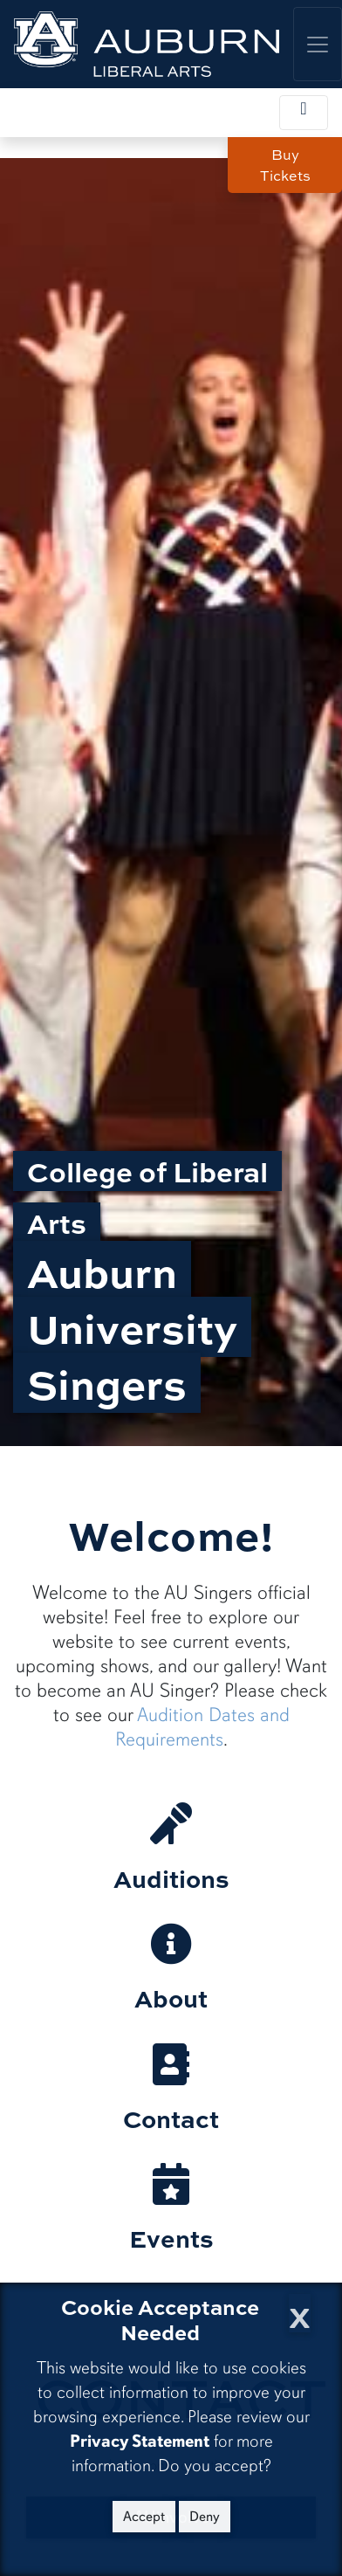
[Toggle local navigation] (303, 112)
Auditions (171, 1878)
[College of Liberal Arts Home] (146, 44)
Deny (204, 2516)
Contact (171, 2118)
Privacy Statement (139, 2441)
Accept (144, 2516)
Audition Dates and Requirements (202, 1727)
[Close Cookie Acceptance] (300, 2312)
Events (171, 2238)
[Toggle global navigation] (317, 44)
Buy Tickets (285, 165)
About (171, 1997)
